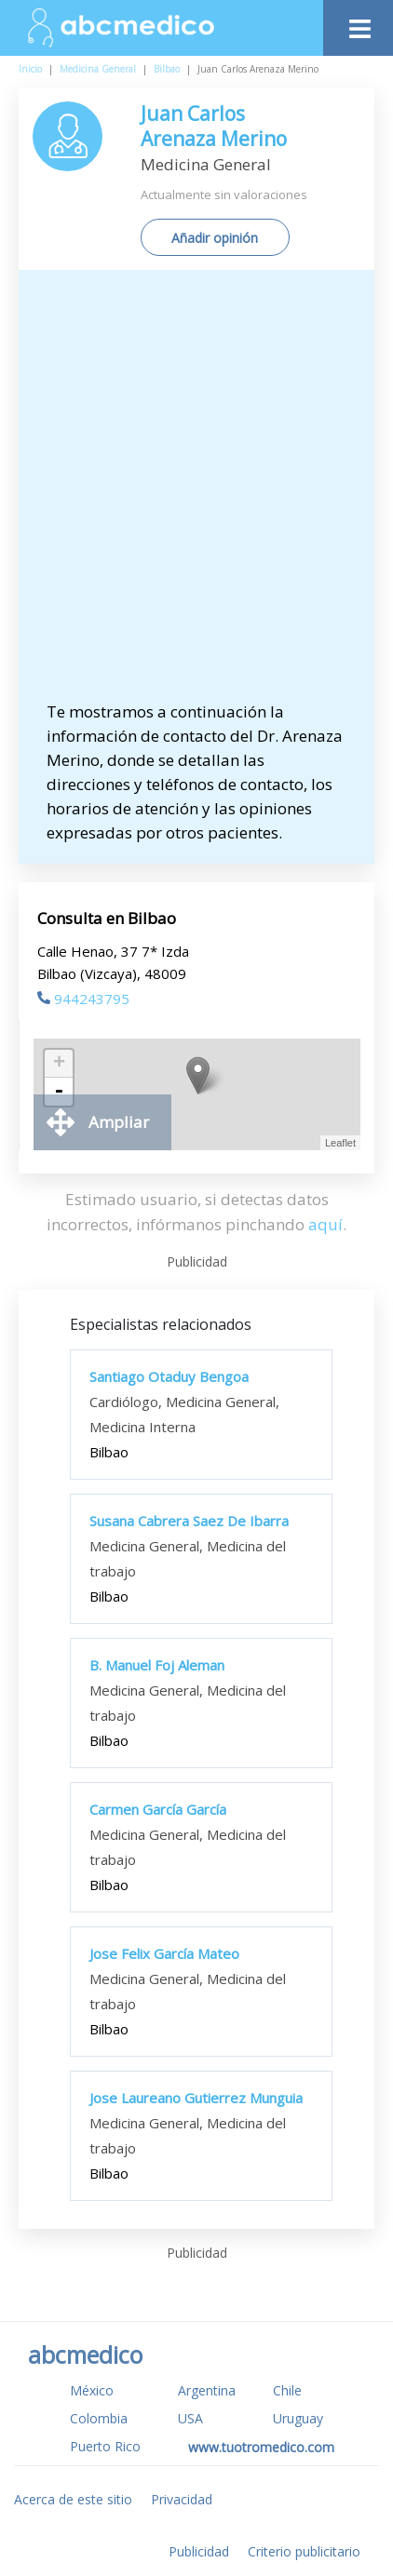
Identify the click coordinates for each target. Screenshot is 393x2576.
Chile (287, 2390)
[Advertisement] (196, 494)
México (92, 2390)
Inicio (30, 68)
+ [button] (59, 1064)
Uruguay (298, 2418)
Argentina (207, 2390)
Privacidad (181, 2499)
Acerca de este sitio (73, 2499)
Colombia (99, 2418)
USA (190, 2418)
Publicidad (199, 2551)
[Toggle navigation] (358, 23)
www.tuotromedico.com (261, 2447)
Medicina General (98, 68)
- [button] (58, 1092)
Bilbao (167, 68)
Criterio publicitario (304, 2551)
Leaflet (340, 1142)
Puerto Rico (105, 2446)
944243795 (83, 998)
